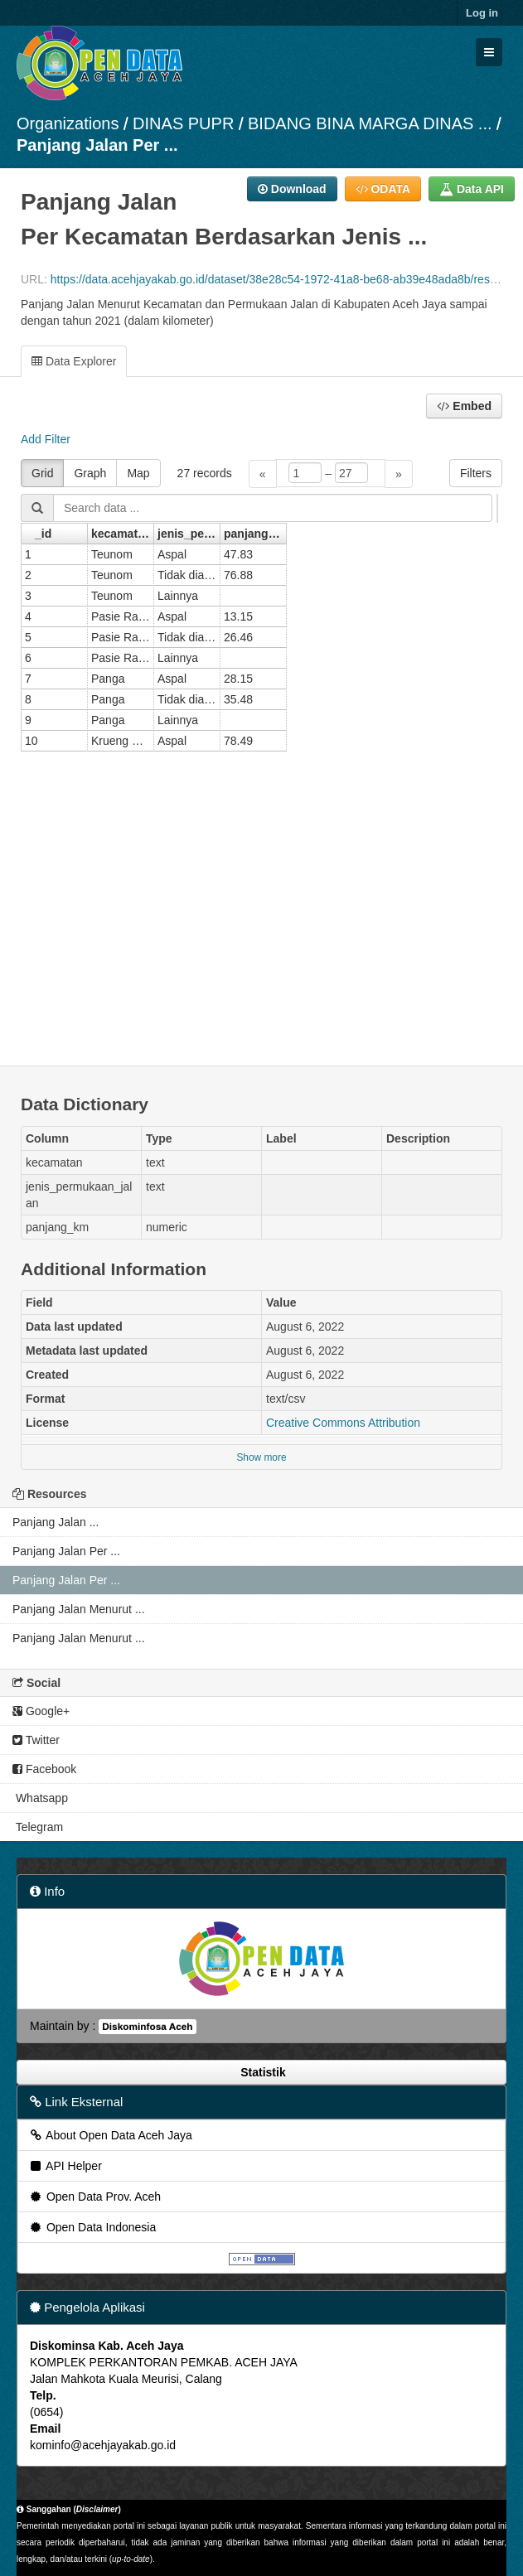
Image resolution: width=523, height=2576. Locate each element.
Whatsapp (40, 1798)
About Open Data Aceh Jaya (110, 2135)
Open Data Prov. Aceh (94, 2196)
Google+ (41, 1711)
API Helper (65, 2165)
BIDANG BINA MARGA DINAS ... (370, 123)
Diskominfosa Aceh (147, 2026)
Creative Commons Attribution (343, 1422)
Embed (464, 406)
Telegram (37, 1827)
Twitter (36, 1740)
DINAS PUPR (183, 123)
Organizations (68, 123)
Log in (482, 13)
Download (292, 189)
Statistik (261, 2072)
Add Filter (45, 439)
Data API (471, 189)
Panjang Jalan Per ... (97, 145)
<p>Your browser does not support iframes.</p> (261, 752)
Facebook (44, 1769)
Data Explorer (73, 361)
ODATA (383, 189)
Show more (261, 1457)
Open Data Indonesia (92, 2227)
